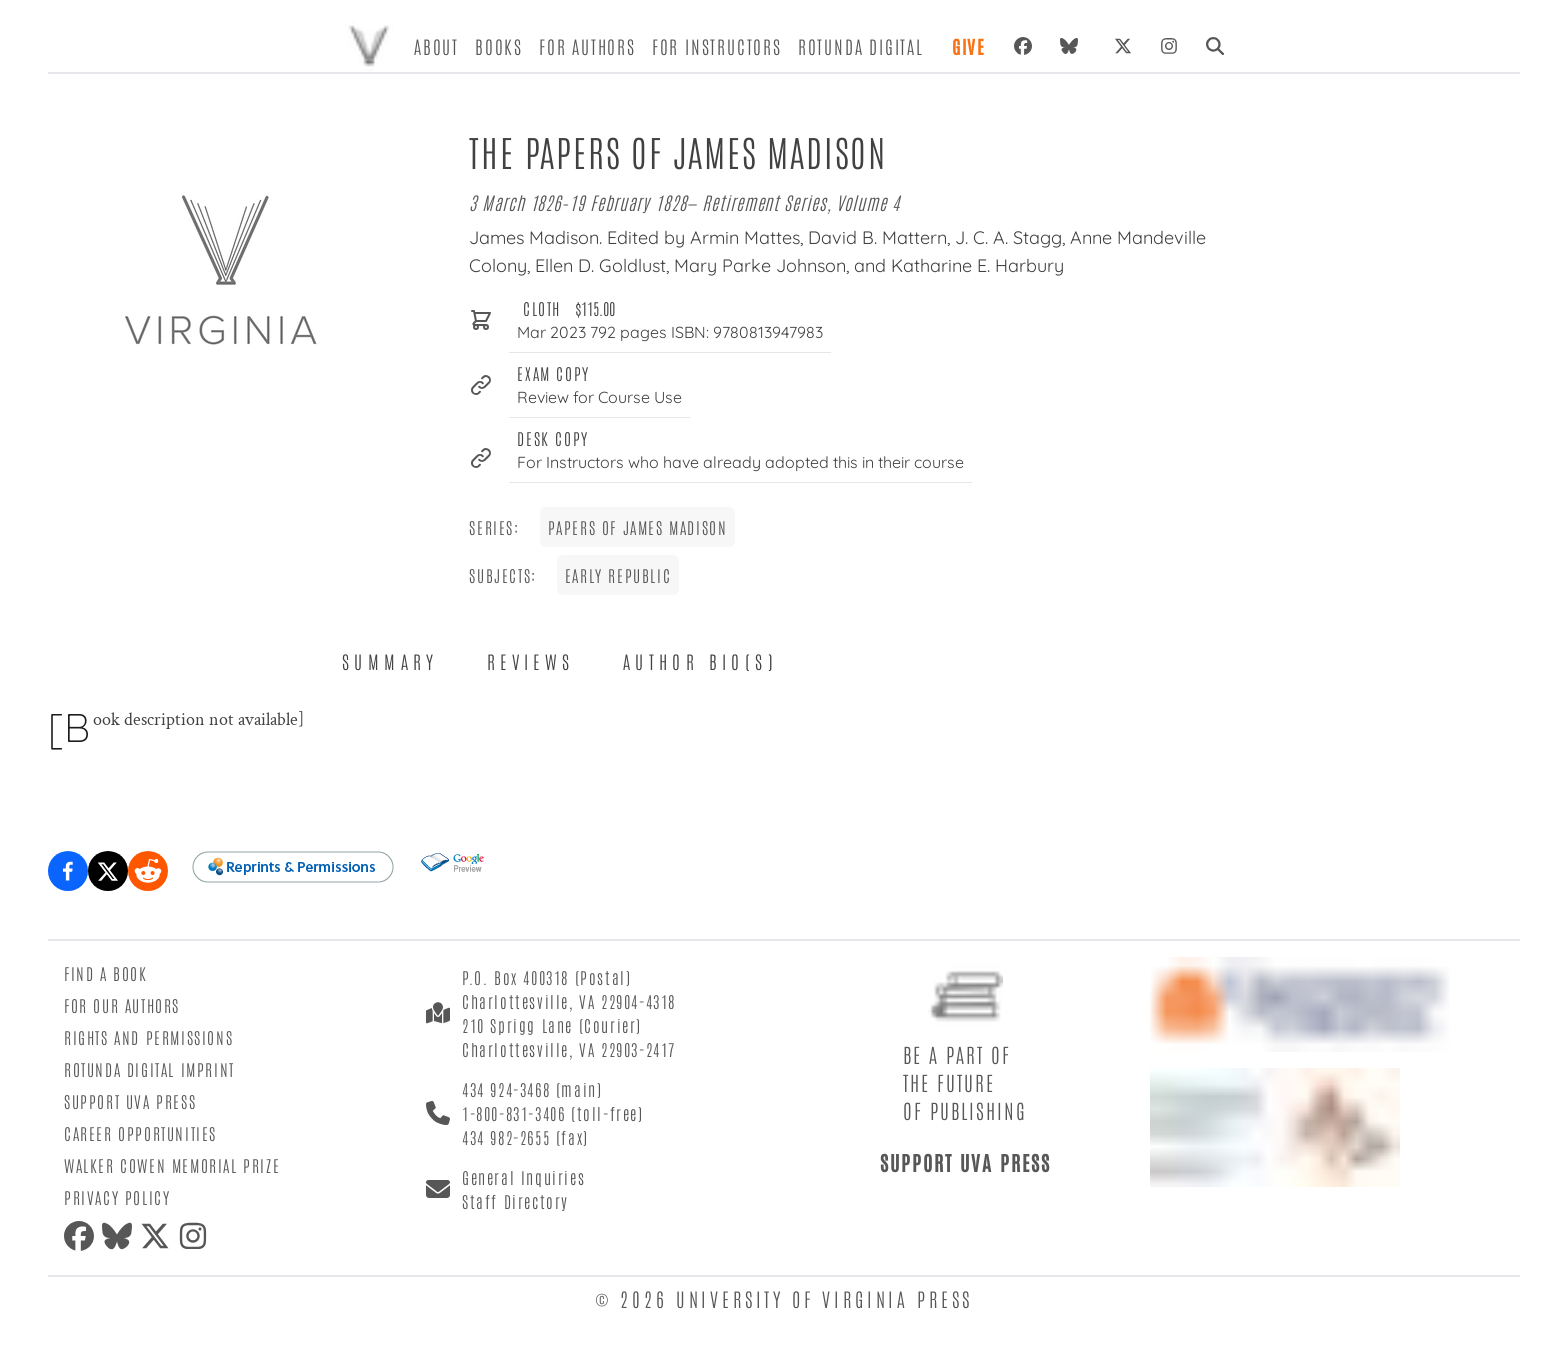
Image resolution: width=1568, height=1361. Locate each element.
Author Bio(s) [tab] (700, 661)
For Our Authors (122, 1005)
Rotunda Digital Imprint (149, 1069)
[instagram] (197, 1236)
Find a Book (106, 973)
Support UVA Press (130, 1101)
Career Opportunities (140, 1133)
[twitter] (159, 1236)
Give (969, 46)
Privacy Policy (117, 1197)
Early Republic (618, 575)
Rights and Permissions (148, 1037)
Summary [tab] (390, 661)
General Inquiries (523, 1177)
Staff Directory (515, 1201)
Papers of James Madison (638, 527)
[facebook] (83, 1236)
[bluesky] (1073, 46)
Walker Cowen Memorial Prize (172, 1165)
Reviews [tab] (531, 661)
